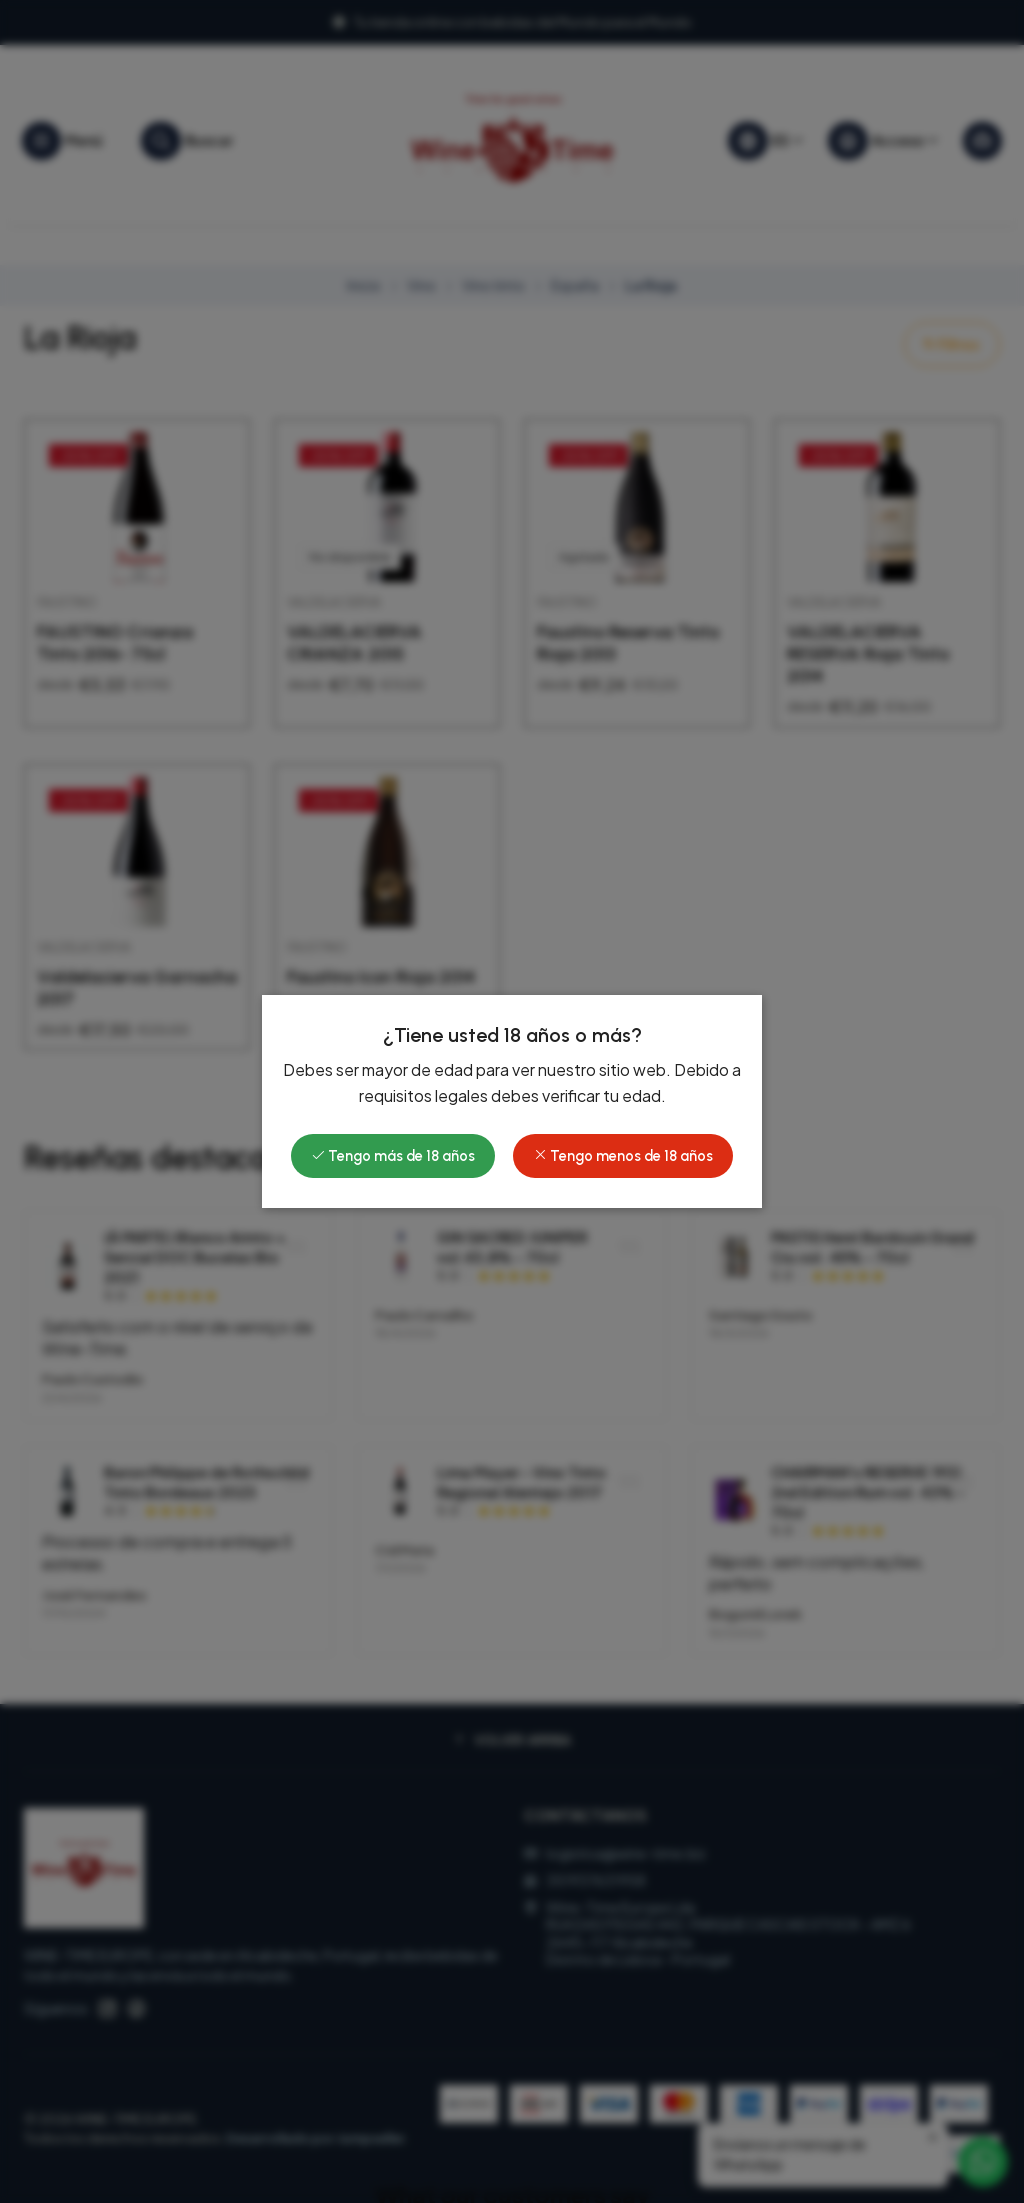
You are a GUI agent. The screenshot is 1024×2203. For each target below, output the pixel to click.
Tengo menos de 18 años (623, 1156)
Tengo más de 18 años (393, 1156)
